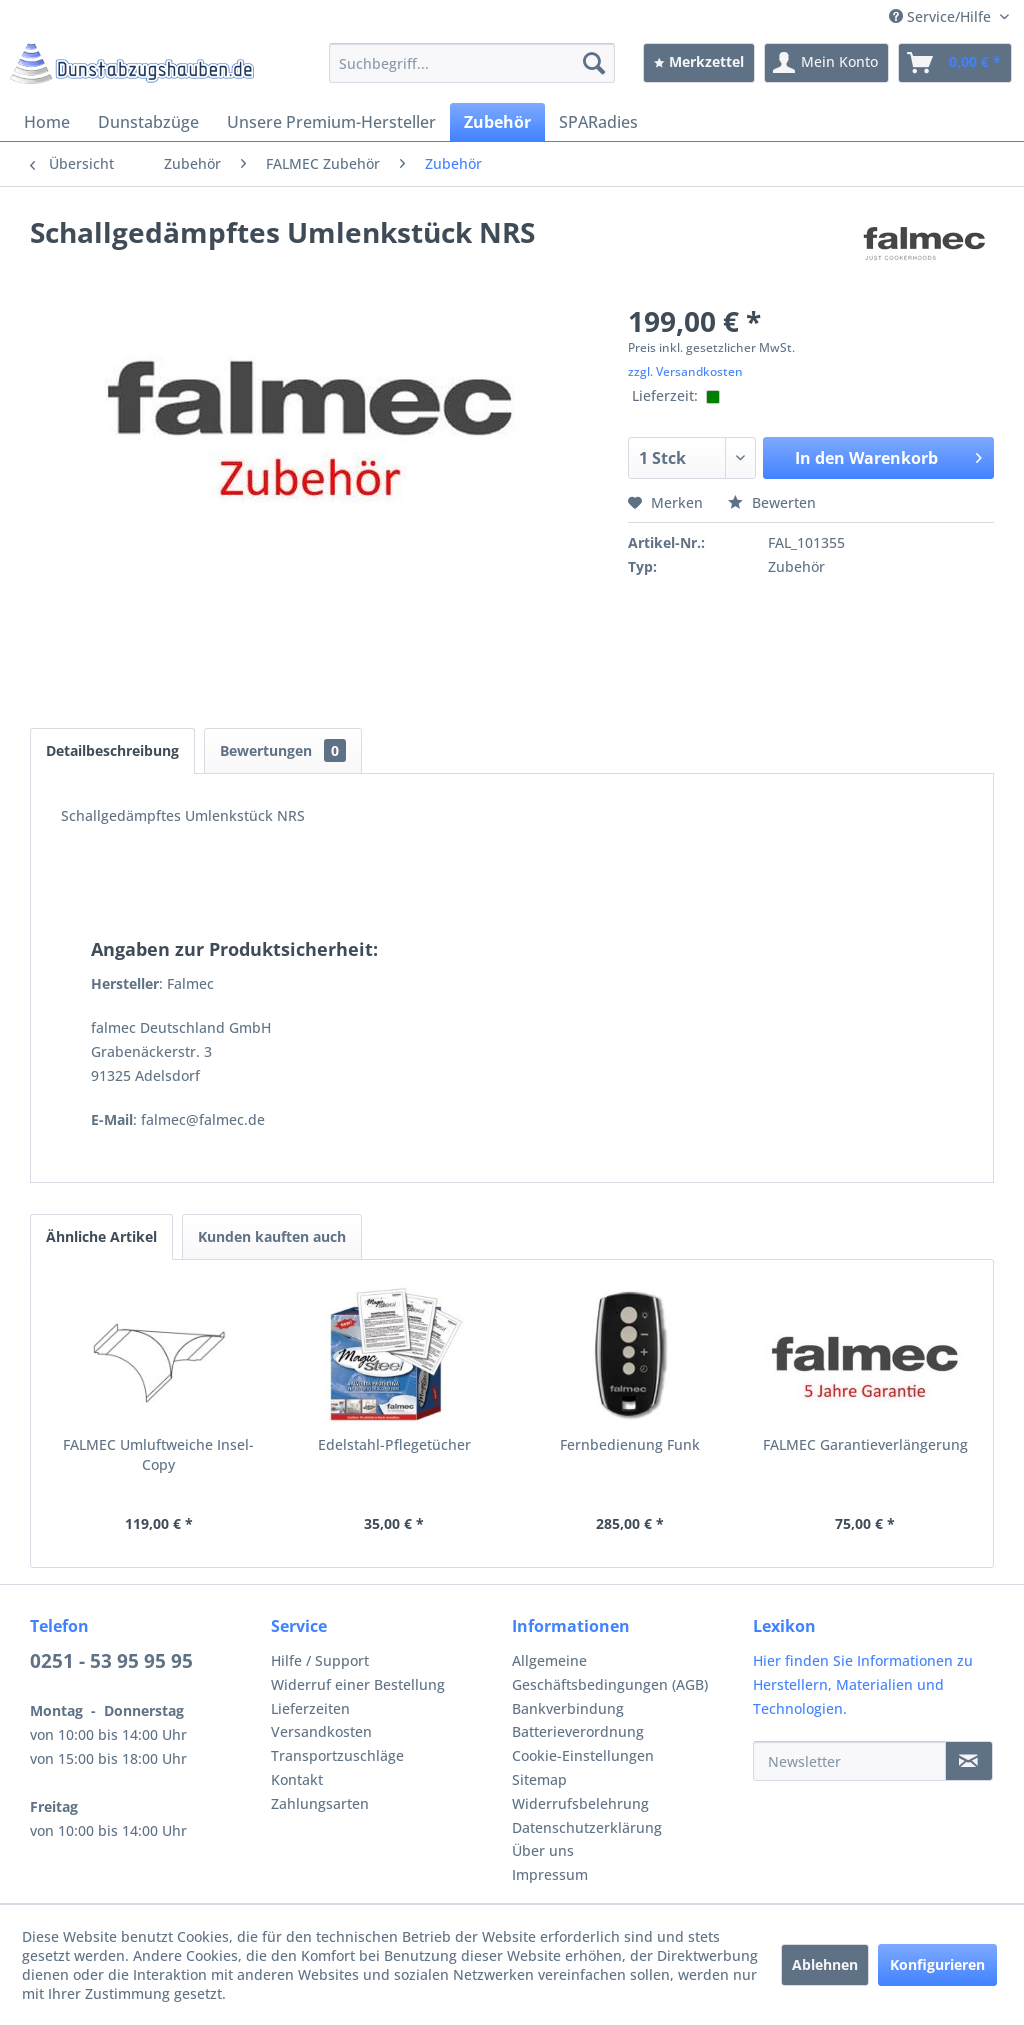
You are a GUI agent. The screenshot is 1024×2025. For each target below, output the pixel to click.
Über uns (543, 1850)
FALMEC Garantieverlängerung (865, 1444)
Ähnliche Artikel (101, 1236)
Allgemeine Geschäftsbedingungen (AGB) (610, 1672)
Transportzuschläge (337, 1755)
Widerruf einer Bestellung (358, 1684)
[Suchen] (594, 63)
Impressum (550, 1874)
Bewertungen (283, 750)
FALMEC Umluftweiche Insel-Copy (158, 1454)
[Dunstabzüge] (148, 122)
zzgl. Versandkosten (685, 371)
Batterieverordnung (578, 1731)
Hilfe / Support (320, 1660)
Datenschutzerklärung (587, 1827)
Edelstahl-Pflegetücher (394, 1444)
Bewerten (772, 502)
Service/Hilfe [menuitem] (942, 16)
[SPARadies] (598, 122)
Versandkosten (321, 1731)
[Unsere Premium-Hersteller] (331, 122)
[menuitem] (472, 63)
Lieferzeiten (310, 1708)
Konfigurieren (937, 1964)
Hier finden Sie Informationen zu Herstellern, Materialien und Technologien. (863, 1684)
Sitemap (539, 1779)
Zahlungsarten (320, 1803)
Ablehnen (825, 1964)
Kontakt (297, 1779)
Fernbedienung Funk (630, 1444)
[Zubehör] (497, 122)
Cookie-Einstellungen (583, 1755)
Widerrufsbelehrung (580, 1803)
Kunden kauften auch (272, 1236)
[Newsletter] (849, 1761)
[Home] (47, 122)
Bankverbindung (568, 1708)
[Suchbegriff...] (472, 63)
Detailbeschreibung (112, 750)
